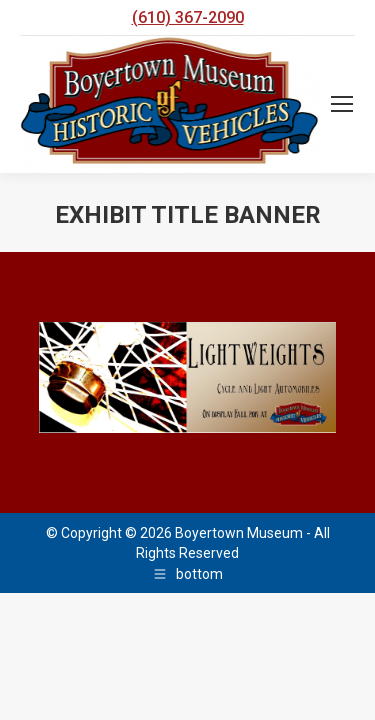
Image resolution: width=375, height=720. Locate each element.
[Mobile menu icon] (342, 104)
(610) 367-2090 (188, 17)
